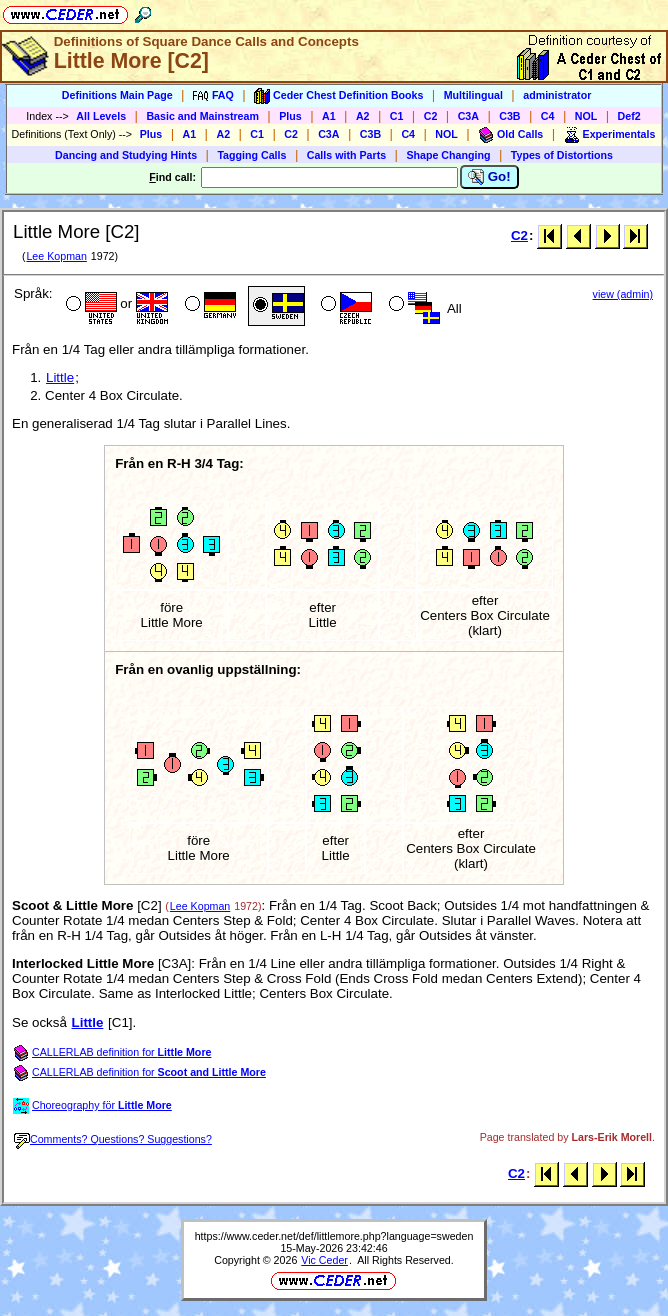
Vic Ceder (324, 1260)
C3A (468, 116)
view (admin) (623, 294)
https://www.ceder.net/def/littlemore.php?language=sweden (334, 1236)
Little (60, 377)
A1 (329, 116)
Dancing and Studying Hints (126, 155)
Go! (489, 177)
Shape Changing (448, 155)
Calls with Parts (346, 155)
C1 (397, 116)
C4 (548, 116)
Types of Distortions (562, 155)
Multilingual (473, 95)
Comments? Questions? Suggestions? (113, 1139)
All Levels (101, 116)
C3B (509, 116)
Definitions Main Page (117, 95)
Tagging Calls (251, 155)
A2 (363, 116)
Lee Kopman (56, 256)
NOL (586, 116)
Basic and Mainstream (202, 116)
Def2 (629, 116)
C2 (431, 116)
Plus (290, 116)
